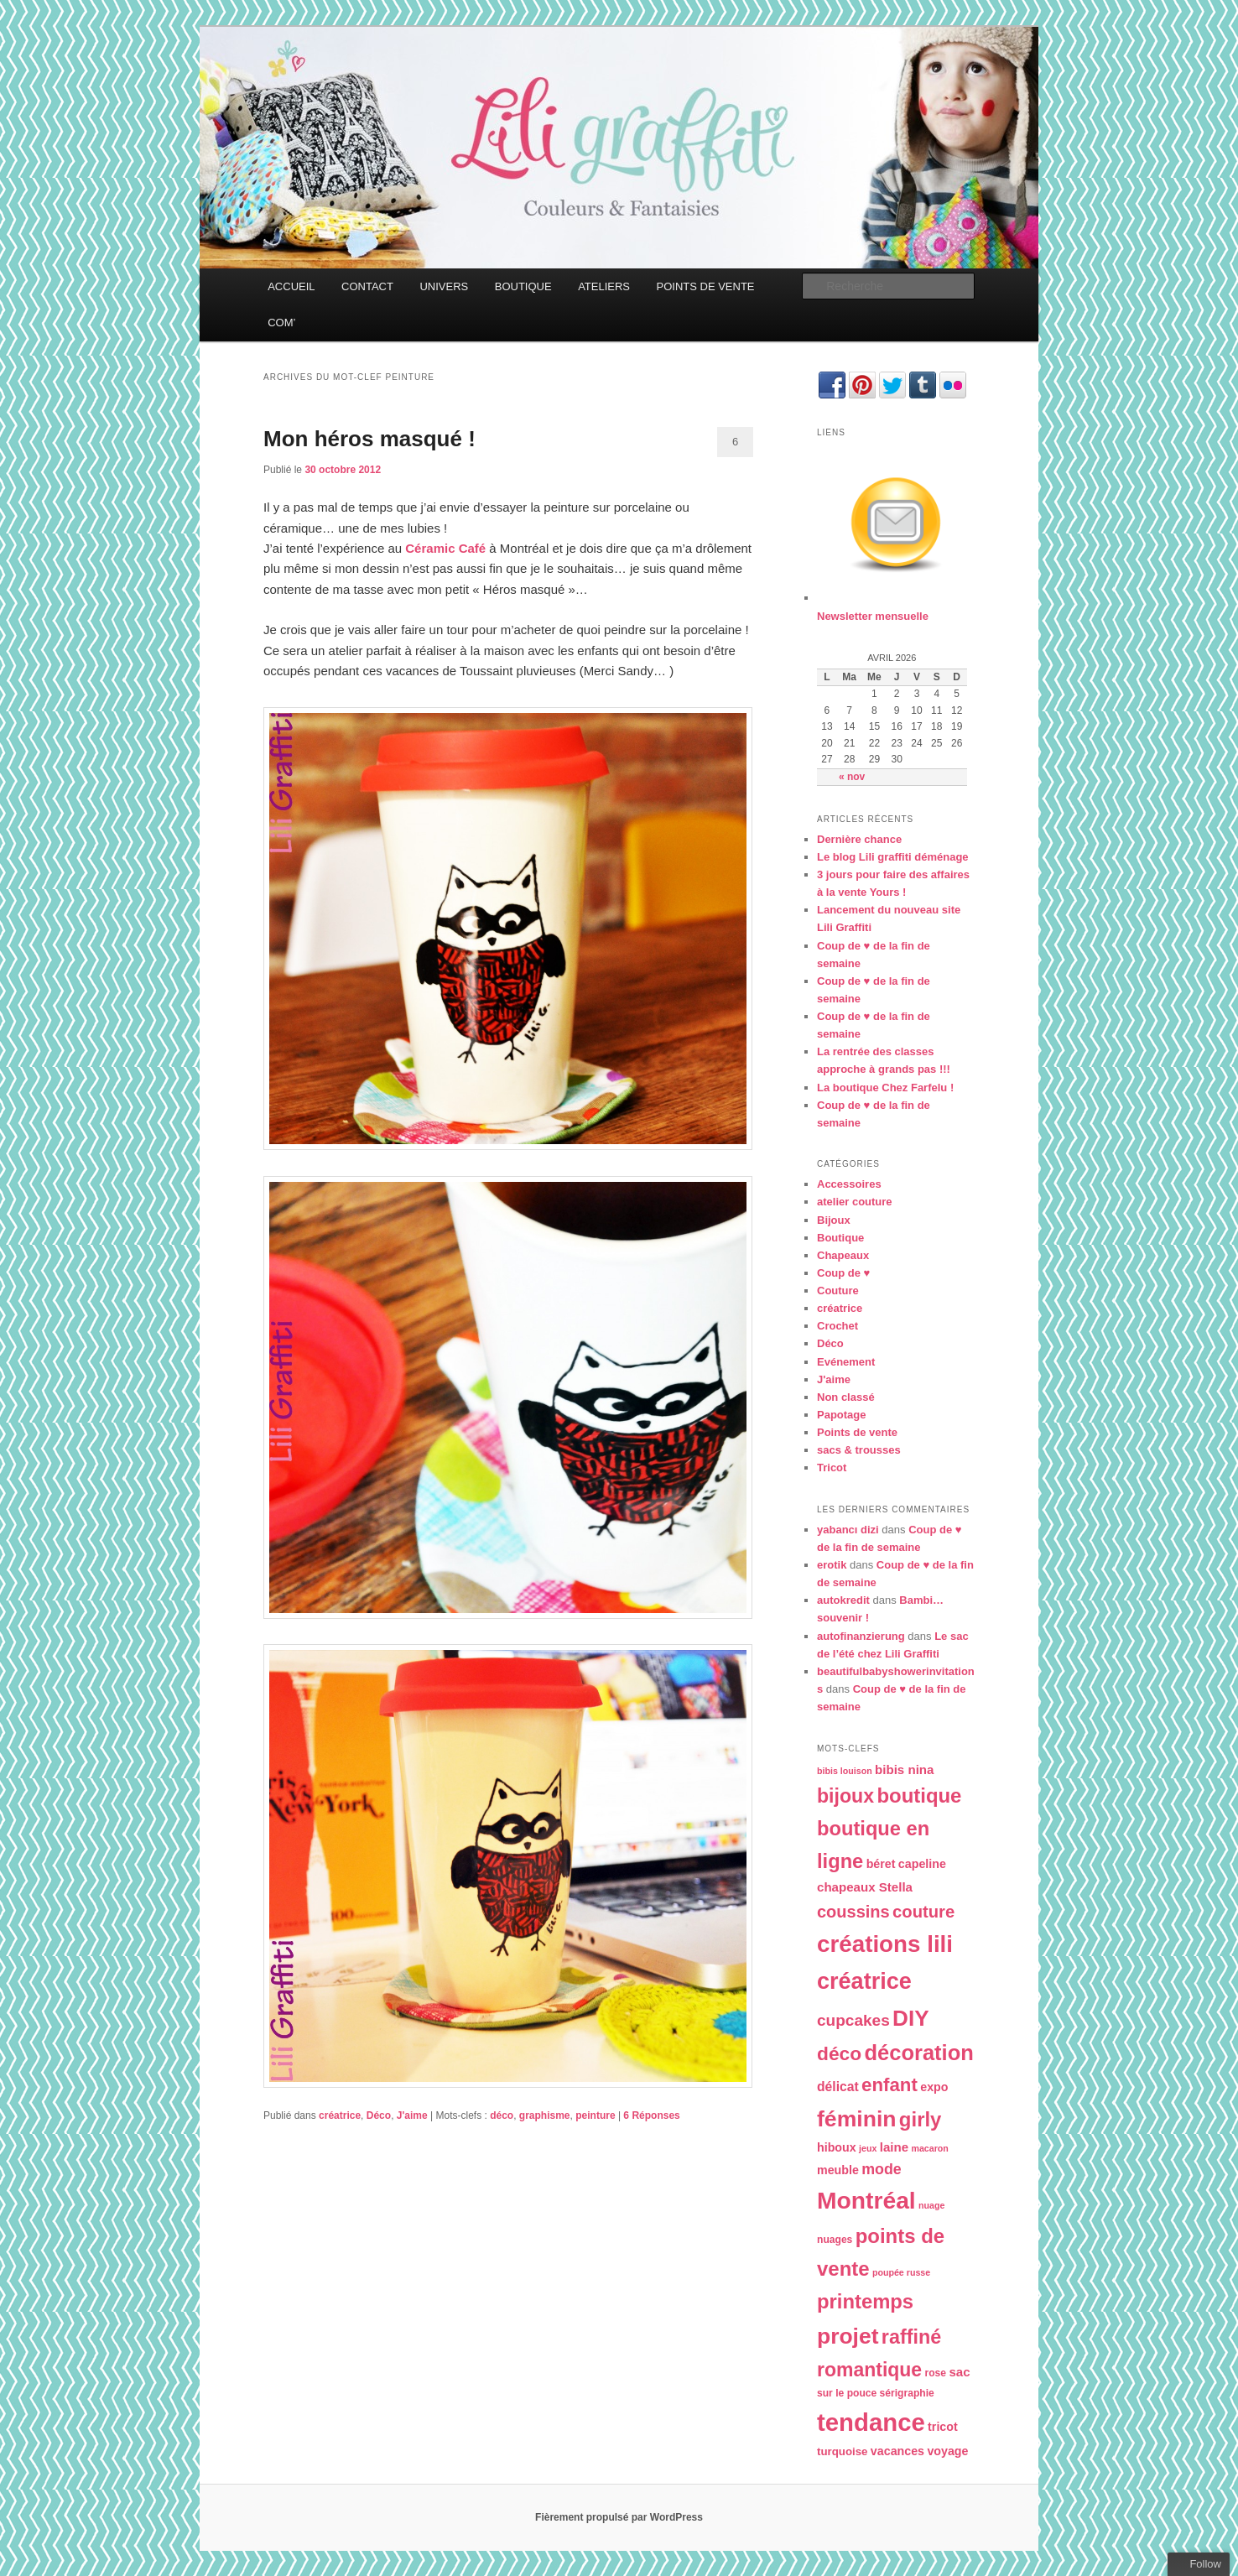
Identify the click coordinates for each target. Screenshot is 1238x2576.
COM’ (281, 322)
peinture (595, 2115)
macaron (929, 2148)
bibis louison (844, 1771)
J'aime (412, 2115)
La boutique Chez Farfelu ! (885, 1087)
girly (920, 2119)
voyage (947, 2451)
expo (934, 2087)
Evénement (846, 1362)
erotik (831, 1565)
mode (881, 2169)
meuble (838, 2170)
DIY (910, 2018)
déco (501, 2115)
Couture (838, 1290)
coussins (853, 1911)
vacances (897, 2451)
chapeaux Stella (865, 1887)
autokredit (843, 1600)
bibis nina (904, 1769)
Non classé (846, 1397)
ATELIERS (604, 286)
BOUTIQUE (523, 286)
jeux (867, 2148)
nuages (834, 2240)
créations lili (885, 1944)
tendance (871, 2422)
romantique (869, 2370)
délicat (838, 2086)
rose (936, 2373)
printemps (865, 2301)
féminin (857, 2118)
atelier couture (854, 1201)
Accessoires (849, 1184)
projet (847, 2336)
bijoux (845, 1796)
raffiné (911, 2337)
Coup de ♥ (843, 1273)
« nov (852, 777)
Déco (379, 2115)
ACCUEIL (291, 286)
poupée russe (901, 2272)
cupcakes (853, 2020)
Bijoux (833, 1220)
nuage (931, 2205)
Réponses (651, 2115)
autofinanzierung (861, 1636)
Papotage (841, 1414)
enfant (889, 2084)
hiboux (836, 2147)
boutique (918, 1795)
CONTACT (367, 286)
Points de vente (857, 1432)
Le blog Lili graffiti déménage (893, 857)
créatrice (340, 2115)
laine (894, 2147)
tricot (943, 2426)
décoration (918, 2052)
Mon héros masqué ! (369, 438)
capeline (922, 1864)
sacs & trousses (859, 1450)
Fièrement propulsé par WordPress (619, 2517)
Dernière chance (859, 839)
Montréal (866, 2200)
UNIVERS (443, 286)
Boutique (840, 1237)
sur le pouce (846, 2393)
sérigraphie (907, 2393)
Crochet (837, 1325)
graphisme (544, 2115)
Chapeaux (843, 1255)
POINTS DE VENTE (706, 286)
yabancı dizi (848, 1529)
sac (959, 2372)
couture (923, 1911)
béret (881, 1864)
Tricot (831, 1467)
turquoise (842, 2451)
